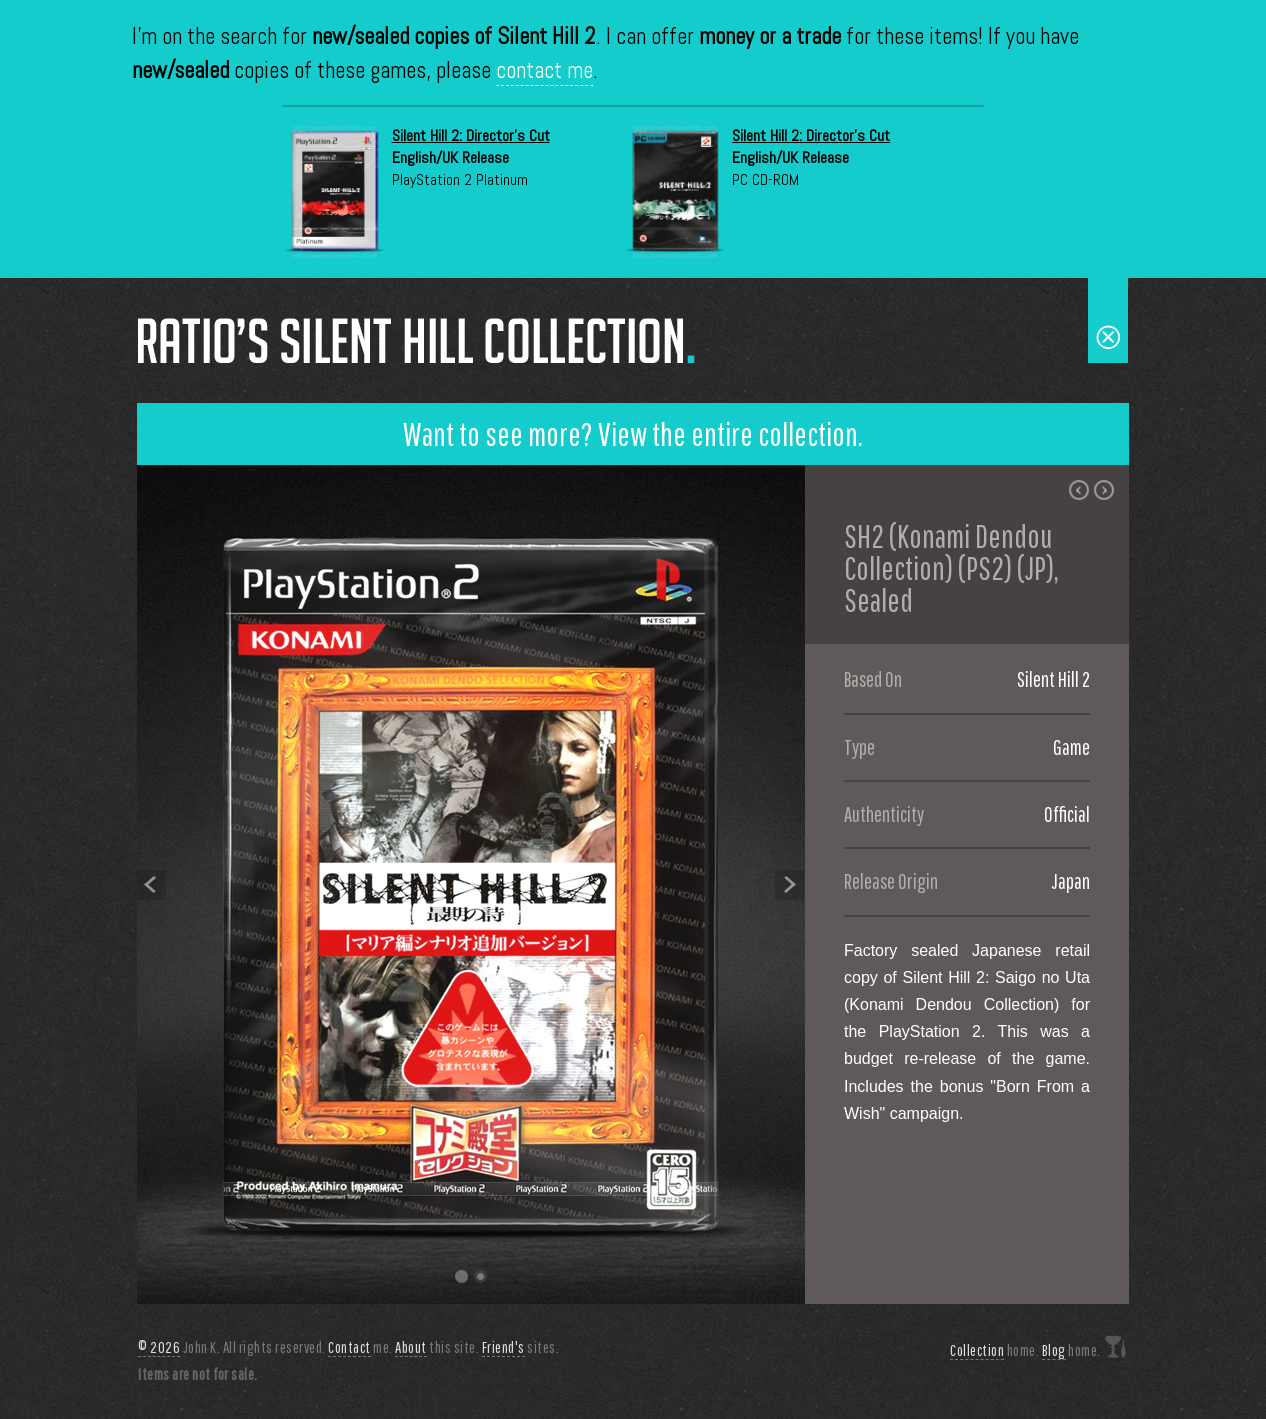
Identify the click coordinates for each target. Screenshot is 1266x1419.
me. (360, 1347)
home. (994, 1350)
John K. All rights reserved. (232, 1347)
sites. (521, 1347)
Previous (152, 884)
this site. (437, 1347)
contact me (544, 70)
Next (790, 884)
